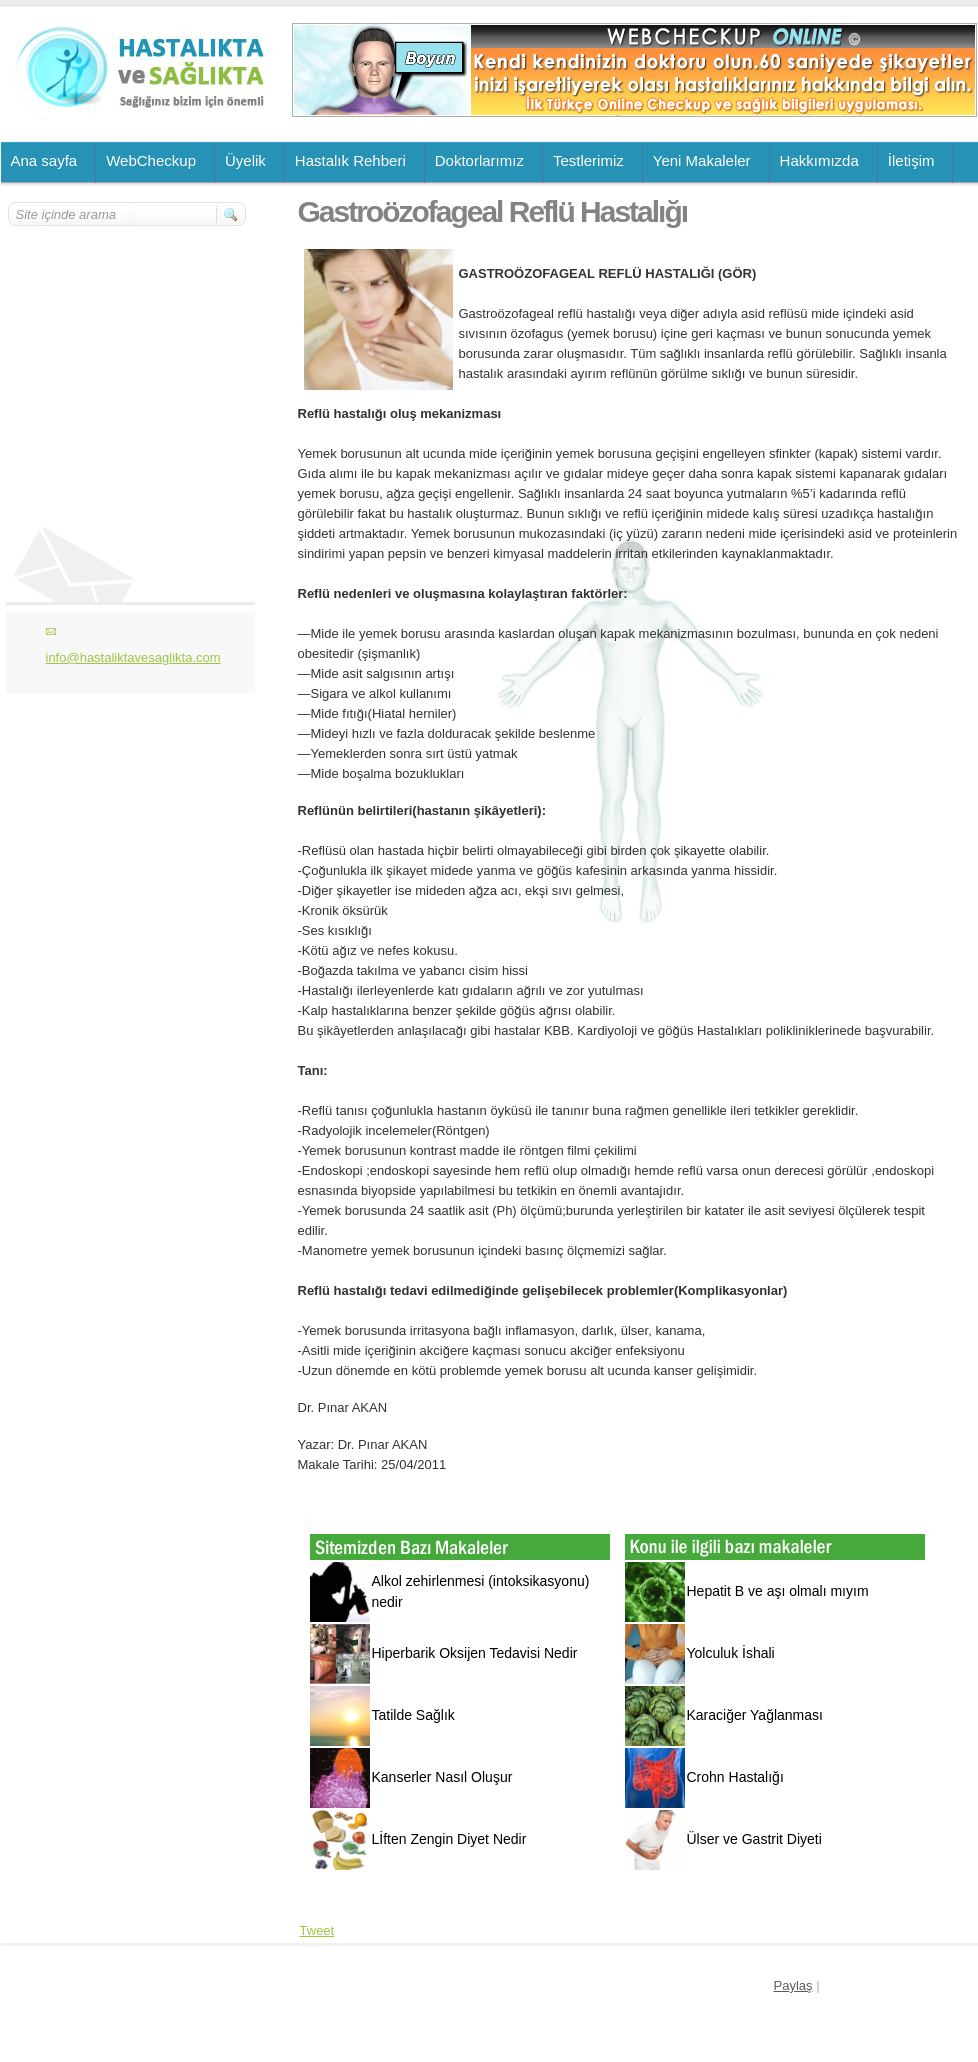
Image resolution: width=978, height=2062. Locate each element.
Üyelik (245, 160)
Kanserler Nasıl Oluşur (442, 1777)
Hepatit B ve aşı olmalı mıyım (778, 1591)
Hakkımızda (819, 160)
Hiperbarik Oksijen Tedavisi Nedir (475, 1653)
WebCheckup (151, 160)
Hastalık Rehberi (350, 160)
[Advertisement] (128, 347)
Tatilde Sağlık (413, 1715)
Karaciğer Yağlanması (755, 1715)
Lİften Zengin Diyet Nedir (449, 1839)
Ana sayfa (44, 160)
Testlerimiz (588, 160)
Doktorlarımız (479, 160)
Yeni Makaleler (702, 160)
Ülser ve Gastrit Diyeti (754, 1839)
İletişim (911, 160)
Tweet (317, 1930)
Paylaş (793, 1985)
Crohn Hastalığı (735, 1777)
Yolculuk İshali (731, 1653)
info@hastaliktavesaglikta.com (133, 657)
